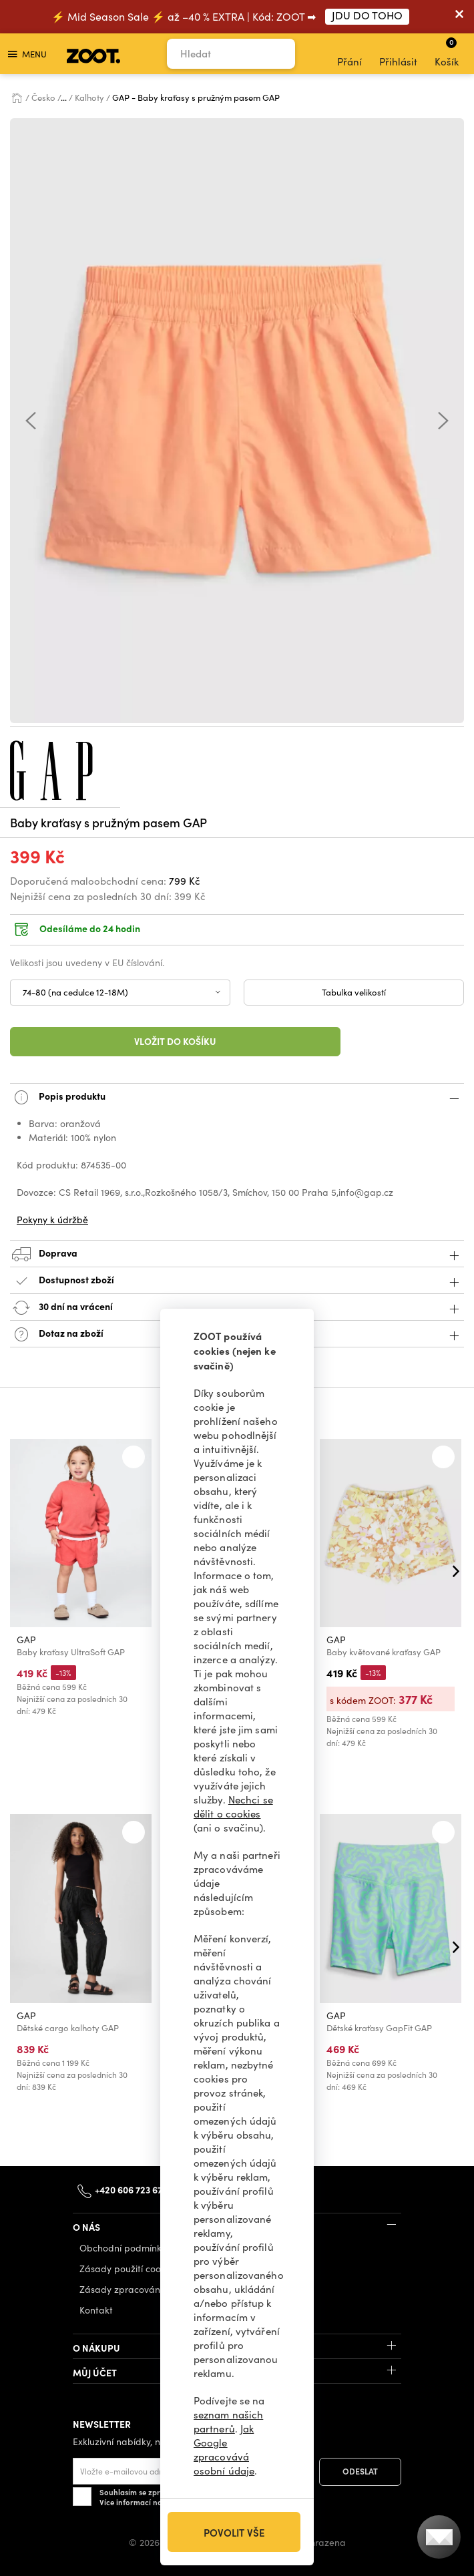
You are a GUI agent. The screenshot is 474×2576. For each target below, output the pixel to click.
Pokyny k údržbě (52, 1219)
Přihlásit (398, 54)
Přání (349, 54)
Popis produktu (237, 1097)
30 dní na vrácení (237, 1307)
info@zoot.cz (228, 2189)
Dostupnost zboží (237, 1281)
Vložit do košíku (175, 1041)
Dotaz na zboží (237, 1334)
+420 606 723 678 (131, 2189)
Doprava (237, 1254)
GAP (26, 1640)
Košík (447, 52)
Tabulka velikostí (354, 992)
